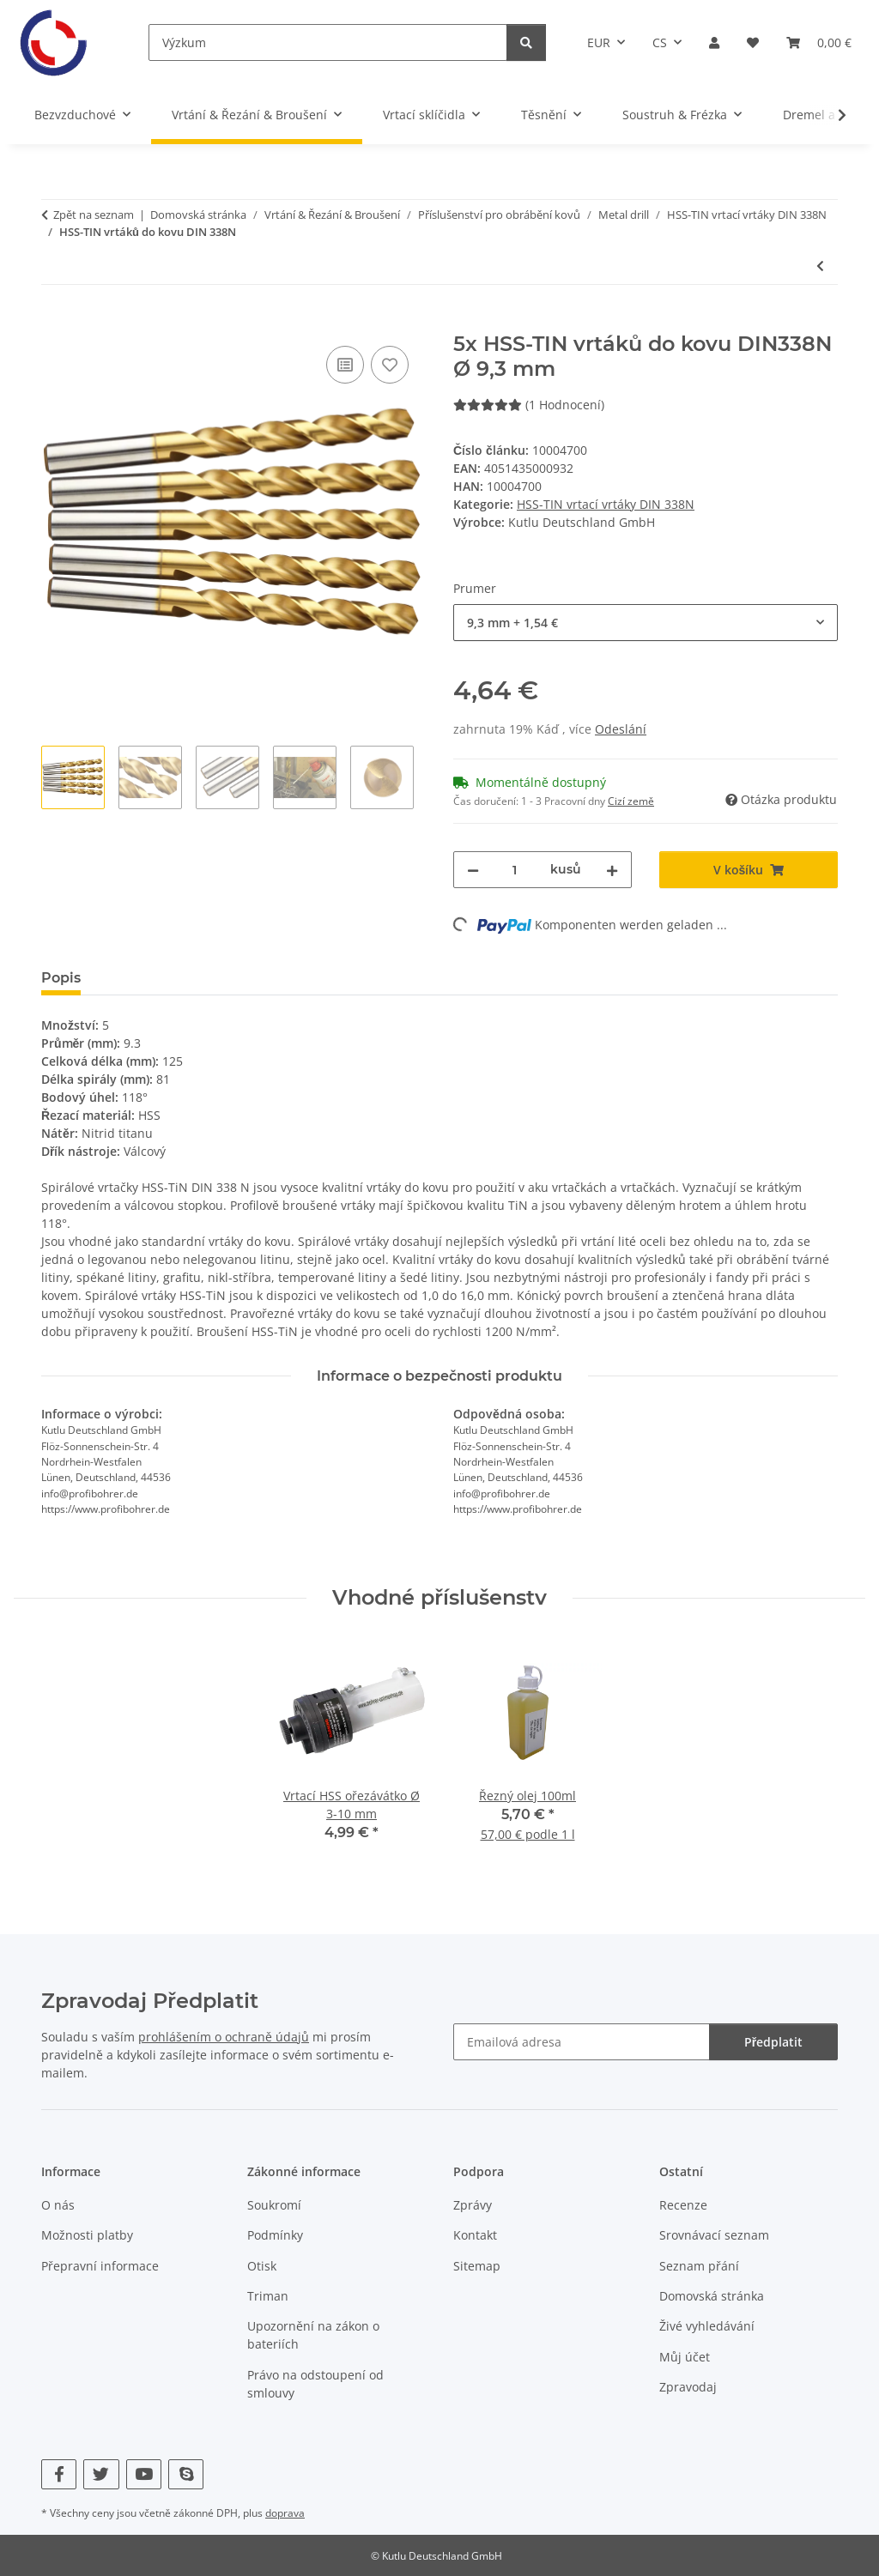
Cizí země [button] (631, 801)
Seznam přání (699, 2266)
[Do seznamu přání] (390, 365)
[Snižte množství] (473, 869)
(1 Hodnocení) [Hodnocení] (528, 404)
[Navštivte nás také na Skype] (185, 2474)
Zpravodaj (688, 2387)
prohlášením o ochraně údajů (223, 2037)
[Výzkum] (328, 42)
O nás (58, 2205)
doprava (285, 2513)
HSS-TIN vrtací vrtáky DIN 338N (605, 504)
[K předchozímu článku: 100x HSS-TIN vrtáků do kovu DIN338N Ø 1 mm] (820, 265)
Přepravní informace (100, 2266)
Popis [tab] (61, 978)
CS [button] (659, 42)
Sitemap (476, 2266)
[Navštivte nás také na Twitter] (100, 2474)
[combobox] (645, 622)
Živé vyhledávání (707, 2326)
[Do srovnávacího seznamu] (345, 365)
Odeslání (620, 729)
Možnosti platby (87, 2235)
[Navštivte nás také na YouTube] (143, 2474)
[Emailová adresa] (581, 2041)
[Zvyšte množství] (612, 869)
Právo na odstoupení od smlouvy (315, 2384)
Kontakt (475, 2235)
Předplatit (773, 2042)
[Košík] (819, 42)
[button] (714, 42)
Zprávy (472, 2205)
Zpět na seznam (93, 214)
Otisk (261, 2266)
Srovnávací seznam (714, 2235)
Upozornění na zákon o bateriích (313, 2335)
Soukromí (274, 2205)
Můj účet (684, 2357)
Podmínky (275, 2235)
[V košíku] (55, 322)
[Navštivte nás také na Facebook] (58, 2474)
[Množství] (514, 869)
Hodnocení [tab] (146, 978)
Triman (267, 2296)
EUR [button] (598, 42)
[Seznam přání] (753, 42)
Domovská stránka (711, 2296)
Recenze (683, 2205)
